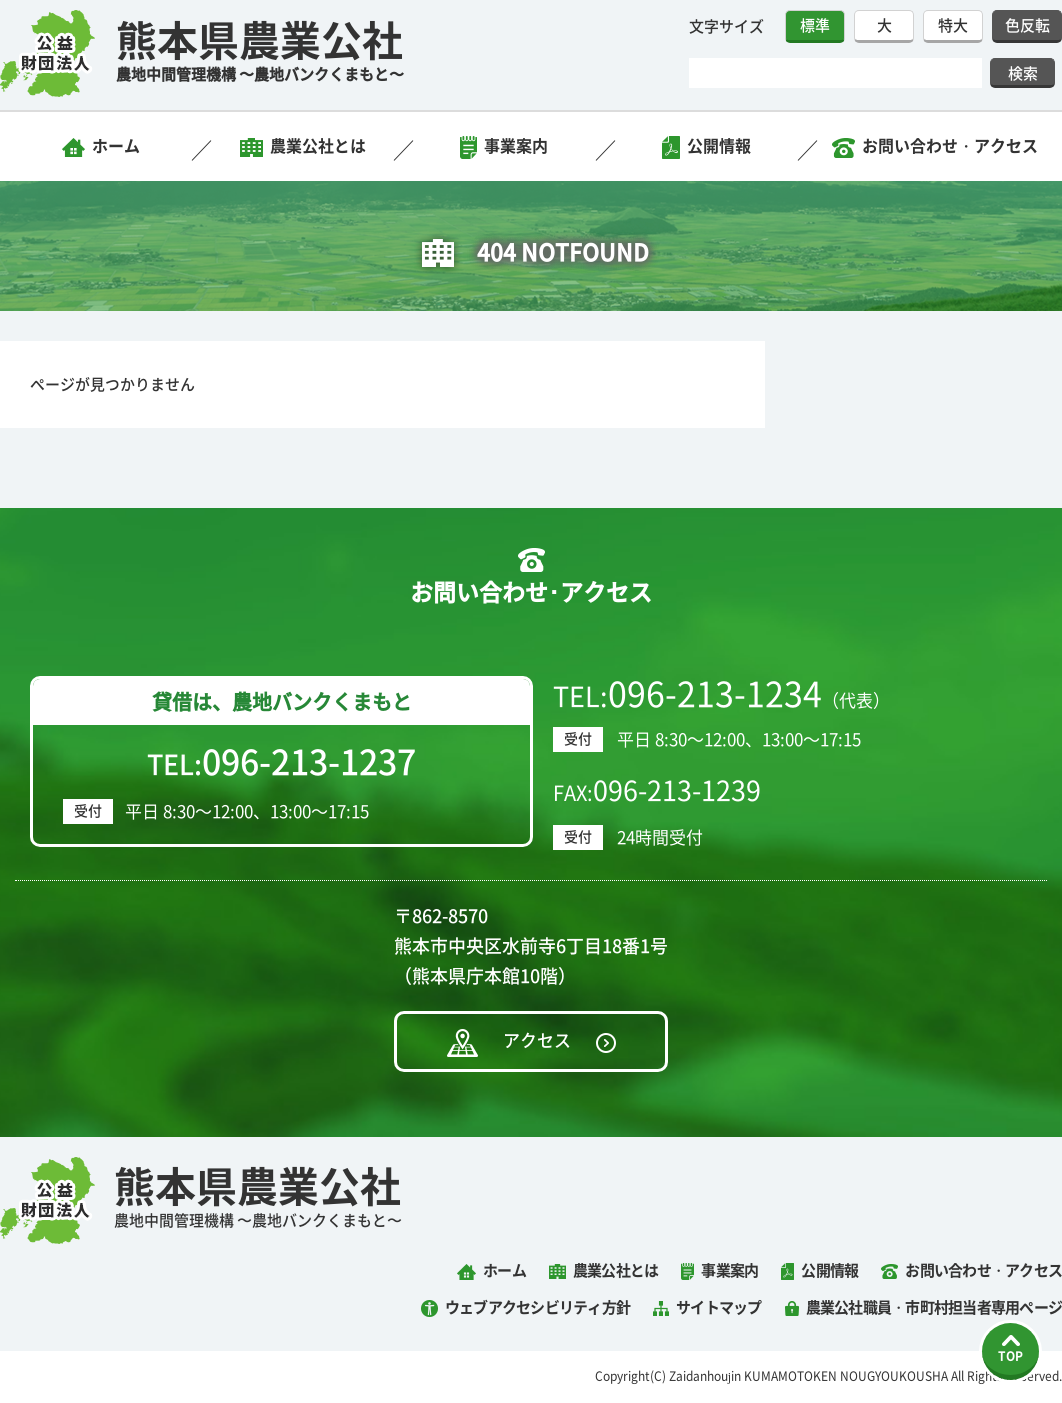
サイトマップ (719, 1307)
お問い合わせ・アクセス (950, 146)
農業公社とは (318, 146)
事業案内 (516, 146)
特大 (953, 25)
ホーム (116, 146)
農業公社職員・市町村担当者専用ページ (934, 1307)
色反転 (1027, 25)
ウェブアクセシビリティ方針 (537, 1307)
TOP (1010, 1356)
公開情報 (719, 146)
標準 (815, 25)
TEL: (281, 762)
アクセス (537, 1040)
